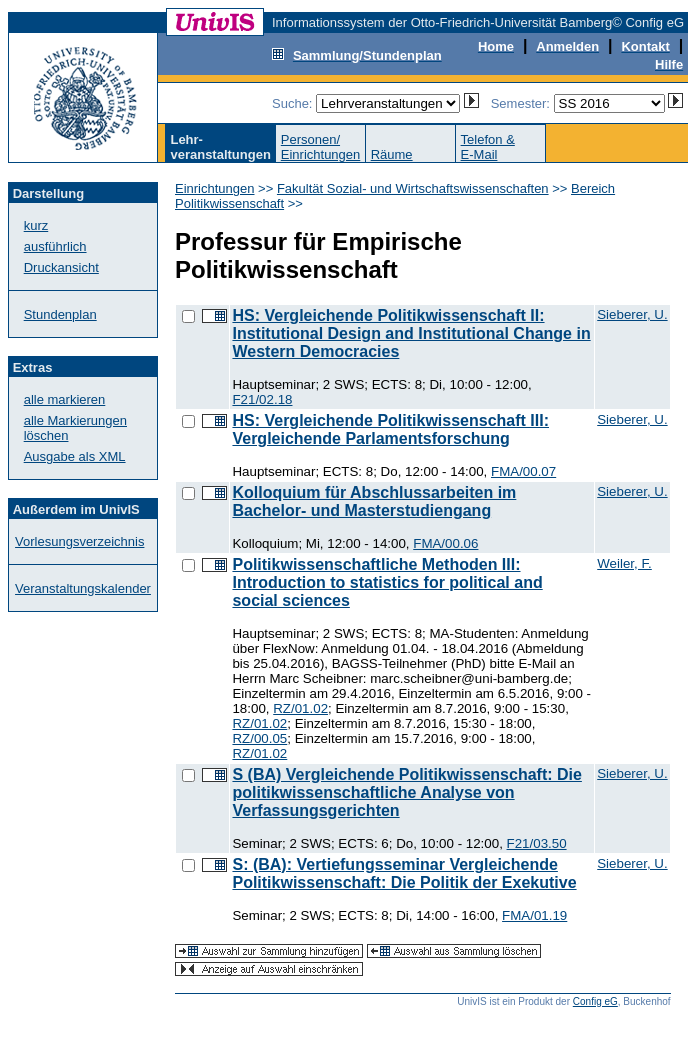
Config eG (595, 1001)
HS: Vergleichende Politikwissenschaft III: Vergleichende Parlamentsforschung (390, 429)
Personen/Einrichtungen (321, 147)
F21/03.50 (537, 843)
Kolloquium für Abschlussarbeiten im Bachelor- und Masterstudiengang (374, 501)
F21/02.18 (262, 399)
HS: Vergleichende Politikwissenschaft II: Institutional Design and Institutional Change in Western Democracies (411, 333)
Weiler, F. (624, 563)
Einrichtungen (215, 188)
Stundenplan (60, 314)
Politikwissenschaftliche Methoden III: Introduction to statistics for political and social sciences (387, 582)
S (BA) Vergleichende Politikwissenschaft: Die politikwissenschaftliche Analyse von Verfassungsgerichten (406, 792)
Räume (392, 154)
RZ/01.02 (300, 708)
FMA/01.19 (534, 915)
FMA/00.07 (523, 471)
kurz (36, 225)
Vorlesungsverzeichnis (79, 541)
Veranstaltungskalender (83, 588)
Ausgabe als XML (75, 456)
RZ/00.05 (259, 738)
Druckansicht (61, 267)
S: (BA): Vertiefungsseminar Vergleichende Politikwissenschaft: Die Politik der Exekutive (404, 873)
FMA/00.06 (445, 543)
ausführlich (55, 246)
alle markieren (65, 399)
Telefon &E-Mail (488, 147)
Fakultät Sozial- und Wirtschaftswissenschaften (413, 188)
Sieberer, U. (632, 314)
